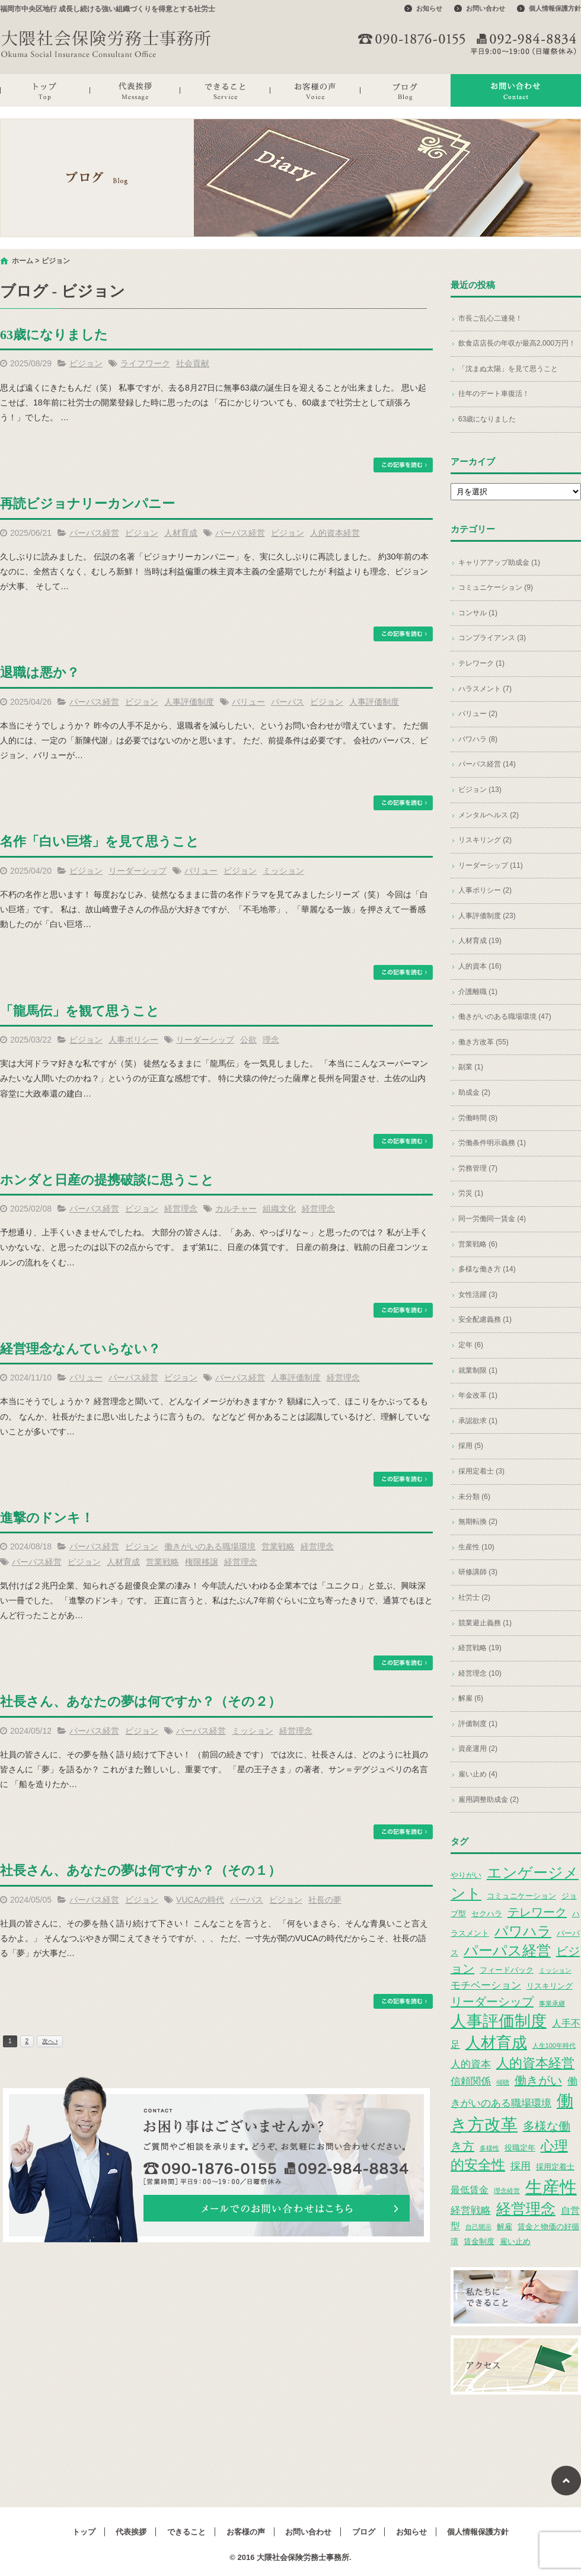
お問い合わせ (485, 8)
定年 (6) (470, 1345)
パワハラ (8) (477, 739)
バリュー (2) (477, 713)
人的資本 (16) (480, 966)
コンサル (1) (477, 613)
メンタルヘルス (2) (488, 815)
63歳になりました (54, 334)
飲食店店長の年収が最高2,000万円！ (517, 343)
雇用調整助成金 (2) (488, 1799)
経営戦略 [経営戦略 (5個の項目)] (471, 2210)
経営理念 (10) (480, 1673)
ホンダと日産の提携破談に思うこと (107, 1179)
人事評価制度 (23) (487, 916)
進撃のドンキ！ (47, 1517)
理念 (271, 1039)
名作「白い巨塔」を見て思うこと (99, 841)
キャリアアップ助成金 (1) (499, 562)
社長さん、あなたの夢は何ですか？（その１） (140, 1870)
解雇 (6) (470, 1698)
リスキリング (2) (485, 840)
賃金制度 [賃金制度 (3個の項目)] (479, 2241)
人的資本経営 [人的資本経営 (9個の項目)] (535, 2063)
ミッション (283, 870)
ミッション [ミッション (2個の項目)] (555, 1970)
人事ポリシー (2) (485, 890)
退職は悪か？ (39, 672)
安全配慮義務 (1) (485, 1319)
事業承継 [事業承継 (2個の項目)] (552, 2003)
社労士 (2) (474, 1597)
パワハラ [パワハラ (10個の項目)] (522, 1931)
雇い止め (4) (477, 1774)
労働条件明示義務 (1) (492, 1143)
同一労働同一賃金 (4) (492, 1219)
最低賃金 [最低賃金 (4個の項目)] (470, 2190)
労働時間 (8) (477, 1118)
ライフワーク (145, 363)
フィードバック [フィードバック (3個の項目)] (507, 1969)
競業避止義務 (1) (485, 1623)
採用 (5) (470, 1446)
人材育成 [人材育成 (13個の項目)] (496, 2042)
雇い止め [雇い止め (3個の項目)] (515, 2241)
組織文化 (279, 1208)
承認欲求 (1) (477, 1421)
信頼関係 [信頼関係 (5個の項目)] (471, 2081)
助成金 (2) (474, 1092)
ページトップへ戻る (566, 2480)
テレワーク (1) (481, 663)
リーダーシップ (137, 870)
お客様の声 (315, 90)
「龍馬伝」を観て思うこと (79, 1010)
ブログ (405, 90)
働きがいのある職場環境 (210, 1546)
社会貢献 (192, 363)
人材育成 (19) (480, 941)
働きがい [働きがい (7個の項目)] (538, 2080)
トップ (45, 90)
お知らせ (429, 8)
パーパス (287, 702)
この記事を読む (403, 465)
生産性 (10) (476, 1547)
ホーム (22, 261)
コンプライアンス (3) (492, 638)
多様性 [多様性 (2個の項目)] (489, 2148)
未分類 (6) (474, 1496)
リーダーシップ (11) (490, 865)
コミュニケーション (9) (495, 587)
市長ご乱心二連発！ (490, 318)
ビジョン (86, 363)
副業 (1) (470, 1067)
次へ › (50, 2041)
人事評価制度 (189, 702)
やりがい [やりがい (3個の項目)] (466, 1875)
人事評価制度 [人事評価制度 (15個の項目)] (499, 2021)
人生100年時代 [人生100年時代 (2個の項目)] (554, 2045)
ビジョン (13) (480, 789)
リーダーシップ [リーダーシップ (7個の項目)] (492, 2001)
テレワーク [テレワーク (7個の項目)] (537, 1912)
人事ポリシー (133, 1039)
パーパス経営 (94, 533)
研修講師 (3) (477, 1572)
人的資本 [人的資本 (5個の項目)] (471, 2064)
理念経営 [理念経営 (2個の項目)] (507, 2190)
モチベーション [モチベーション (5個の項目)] (486, 1985)
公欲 (248, 1039)
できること (225, 90)
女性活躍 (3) (477, 1294)
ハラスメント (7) (485, 689)
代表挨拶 (135, 90)
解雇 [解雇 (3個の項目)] (504, 2226)
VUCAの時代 (200, 1899)
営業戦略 (278, 1546)
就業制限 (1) (477, 1370)
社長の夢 (324, 1899)
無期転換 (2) (477, 1521)
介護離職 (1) (477, 991)
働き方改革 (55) (483, 1042)
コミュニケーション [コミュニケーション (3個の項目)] (521, 1895)
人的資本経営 (335, 533)
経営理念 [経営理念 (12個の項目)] (526, 2209)
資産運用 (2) (477, 1748)
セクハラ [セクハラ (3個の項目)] (486, 1913)
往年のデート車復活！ (493, 393)
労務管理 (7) (477, 1168)
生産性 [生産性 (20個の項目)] (551, 2187)
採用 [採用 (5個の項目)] (520, 2166)
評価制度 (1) (477, 1724)
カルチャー (236, 1208)
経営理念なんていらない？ (80, 1348)
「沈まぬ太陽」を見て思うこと (508, 369)
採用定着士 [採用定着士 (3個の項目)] (555, 2166)
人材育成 (180, 533)
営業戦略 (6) (477, 1244)
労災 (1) (470, 1193)
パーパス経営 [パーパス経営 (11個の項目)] (507, 1950)
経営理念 (180, 1208)
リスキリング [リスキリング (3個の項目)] (549, 1985)
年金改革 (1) (477, 1395)
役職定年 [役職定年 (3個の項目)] (520, 2147)
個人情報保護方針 (555, 8)
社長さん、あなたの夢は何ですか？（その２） (140, 1701)
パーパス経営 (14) (487, 764)
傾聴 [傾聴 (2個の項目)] (502, 2082)
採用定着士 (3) (481, 1471)
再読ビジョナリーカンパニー (87, 503)
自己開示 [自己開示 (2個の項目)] (478, 2226)
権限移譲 (201, 1562)
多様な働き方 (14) (487, 1269)
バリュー (248, 702)
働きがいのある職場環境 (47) (504, 1016)
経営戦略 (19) (480, 1648)
